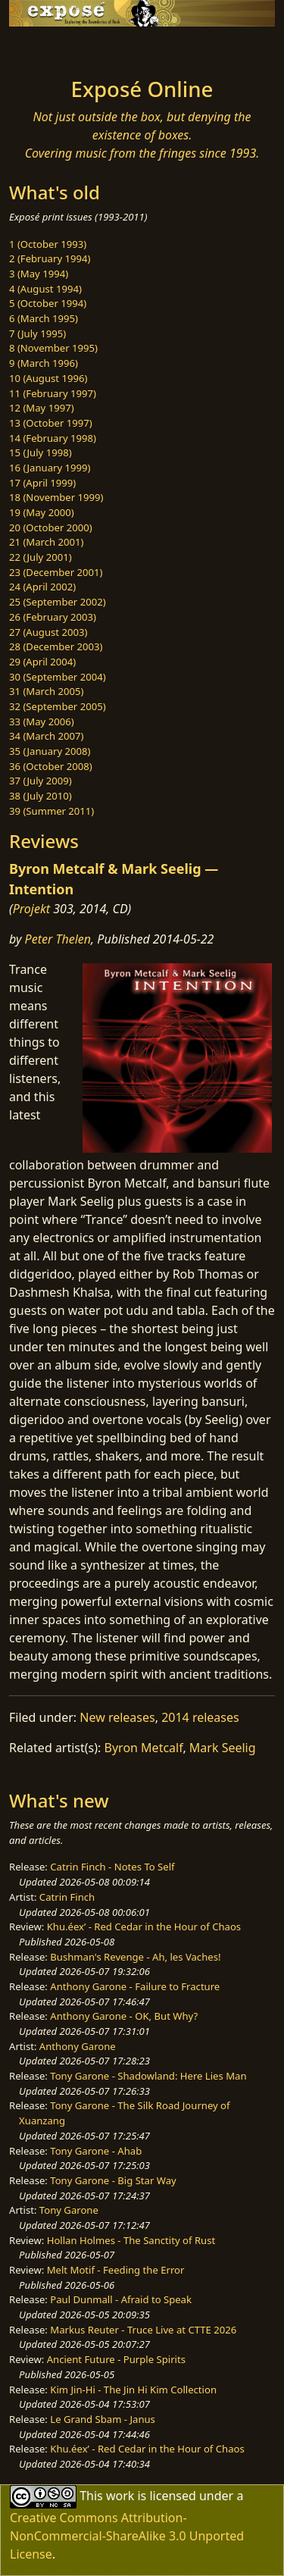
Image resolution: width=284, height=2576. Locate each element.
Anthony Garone (77, 2046)
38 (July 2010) (40, 796)
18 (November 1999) (56, 497)
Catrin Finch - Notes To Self (112, 1866)
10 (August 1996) (48, 378)
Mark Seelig (222, 1747)
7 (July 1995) (37, 333)
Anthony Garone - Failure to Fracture (135, 1986)
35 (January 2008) (49, 751)
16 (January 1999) (49, 467)
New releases (117, 1717)
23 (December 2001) (55, 572)
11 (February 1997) (52, 393)
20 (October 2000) (50, 527)
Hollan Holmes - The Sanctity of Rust (131, 2240)
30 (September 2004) (57, 677)
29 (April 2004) (42, 661)
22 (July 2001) (40, 557)
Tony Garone (68, 2210)
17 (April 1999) (42, 483)
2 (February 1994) (49, 258)
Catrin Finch (67, 1897)
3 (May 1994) (38, 273)
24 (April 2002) (42, 586)
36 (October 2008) (50, 766)
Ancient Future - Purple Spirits (116, 2359)
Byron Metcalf (144, 1747)
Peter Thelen (58, 939)
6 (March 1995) (43, 318)
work (120, 2495)
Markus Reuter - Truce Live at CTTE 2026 (143, 2330)
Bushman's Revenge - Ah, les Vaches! (135, 1957)
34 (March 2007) (46, 736)
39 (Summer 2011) (51, 811)
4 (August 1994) (45, 289)
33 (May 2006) (41, 721)
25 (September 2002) (57, 602)
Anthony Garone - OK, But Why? (124, 2016)
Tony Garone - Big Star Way (113, 2180)
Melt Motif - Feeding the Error (116, 2270)
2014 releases (200, 1717)
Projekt (31, 908)
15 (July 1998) (40, 452)
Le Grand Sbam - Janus (102, 2419)
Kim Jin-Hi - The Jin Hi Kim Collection (133, 2389)
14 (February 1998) (52, 438)
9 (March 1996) (43, 363)
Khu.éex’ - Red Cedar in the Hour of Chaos (144, 1926)
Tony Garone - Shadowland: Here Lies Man (148, 2076)
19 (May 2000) (41, 512)
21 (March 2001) (46, 542)
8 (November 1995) (53, 348)
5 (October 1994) (47, 303)
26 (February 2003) (52, 617)
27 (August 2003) (48, 632)
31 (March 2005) (46, 691)
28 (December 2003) (55, 646)
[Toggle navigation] (48, 48)
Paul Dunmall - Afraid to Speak (121, 2299)
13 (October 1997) (50, 423)
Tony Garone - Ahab (96, 2151)
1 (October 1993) (47, 244)
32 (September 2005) (57, 706)
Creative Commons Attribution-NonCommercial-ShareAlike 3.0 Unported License (127, 2535)
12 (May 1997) (41, 408)
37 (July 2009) (40, 780)
